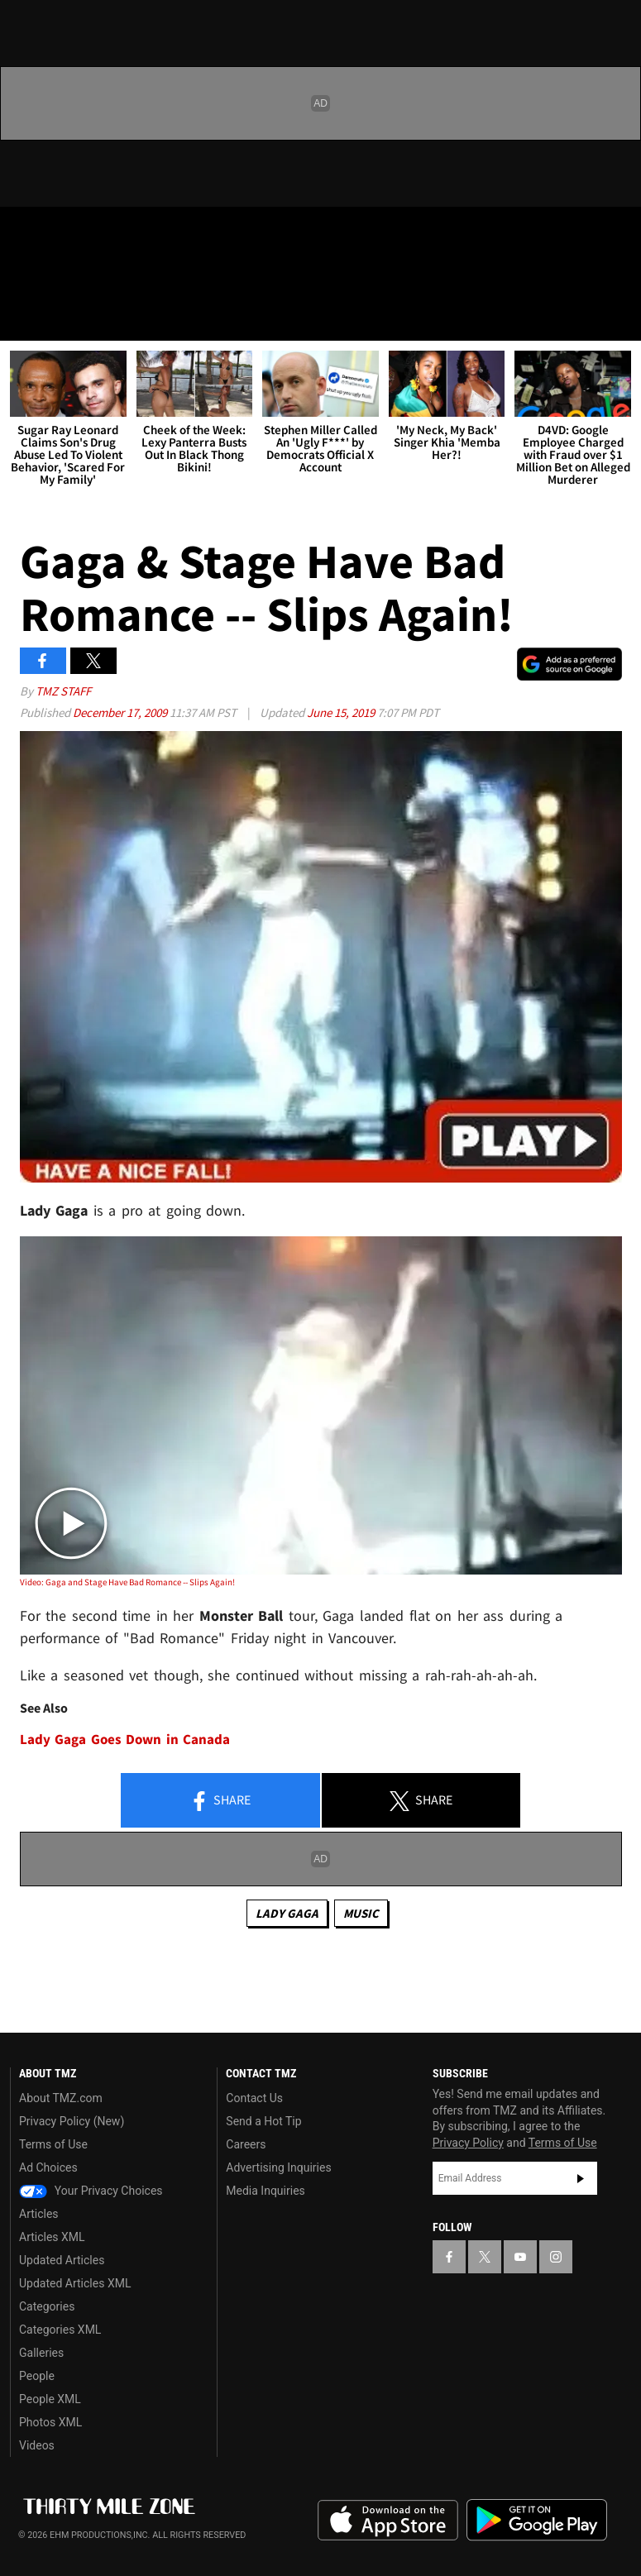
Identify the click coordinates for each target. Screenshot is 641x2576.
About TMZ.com (61, 2098)
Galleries (41, 2352)
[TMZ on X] (66, 233)
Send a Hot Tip (263, 2121)
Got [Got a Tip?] (55, 277)
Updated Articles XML (75, 2283)
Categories (46, 2306)
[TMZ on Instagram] (145, 233)
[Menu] (23, 317)
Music (361, 1913)
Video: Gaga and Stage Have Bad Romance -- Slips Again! (127, 1582)
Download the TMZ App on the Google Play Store (536, 2520)
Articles (39, 2213)
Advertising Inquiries (278, 2167)
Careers (245, 2144)
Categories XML (60, 2329)
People (37, 2375)
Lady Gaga (287, 1913)
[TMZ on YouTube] (520, 2256)
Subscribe (580, 2178)
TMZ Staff (63, 691)
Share (220, 1801)
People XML (50, 2399)
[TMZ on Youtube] (106, 233)
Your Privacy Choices (91, 2190)
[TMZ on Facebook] (26, 233)
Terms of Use (53, 2144)
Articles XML (52, 2237)
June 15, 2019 (342, 712)
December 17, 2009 (121, 712)
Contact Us (254, 2098)
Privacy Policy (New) (71, 2121)
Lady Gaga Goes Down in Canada (125, 1739)
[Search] (618, 317)
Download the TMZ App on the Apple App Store (388, 2520)
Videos (37, 2445)
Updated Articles (61, 2260)
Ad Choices (48, 2167)
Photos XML (50, 2422)
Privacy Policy (468, 2142)
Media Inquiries (265, 2190)
